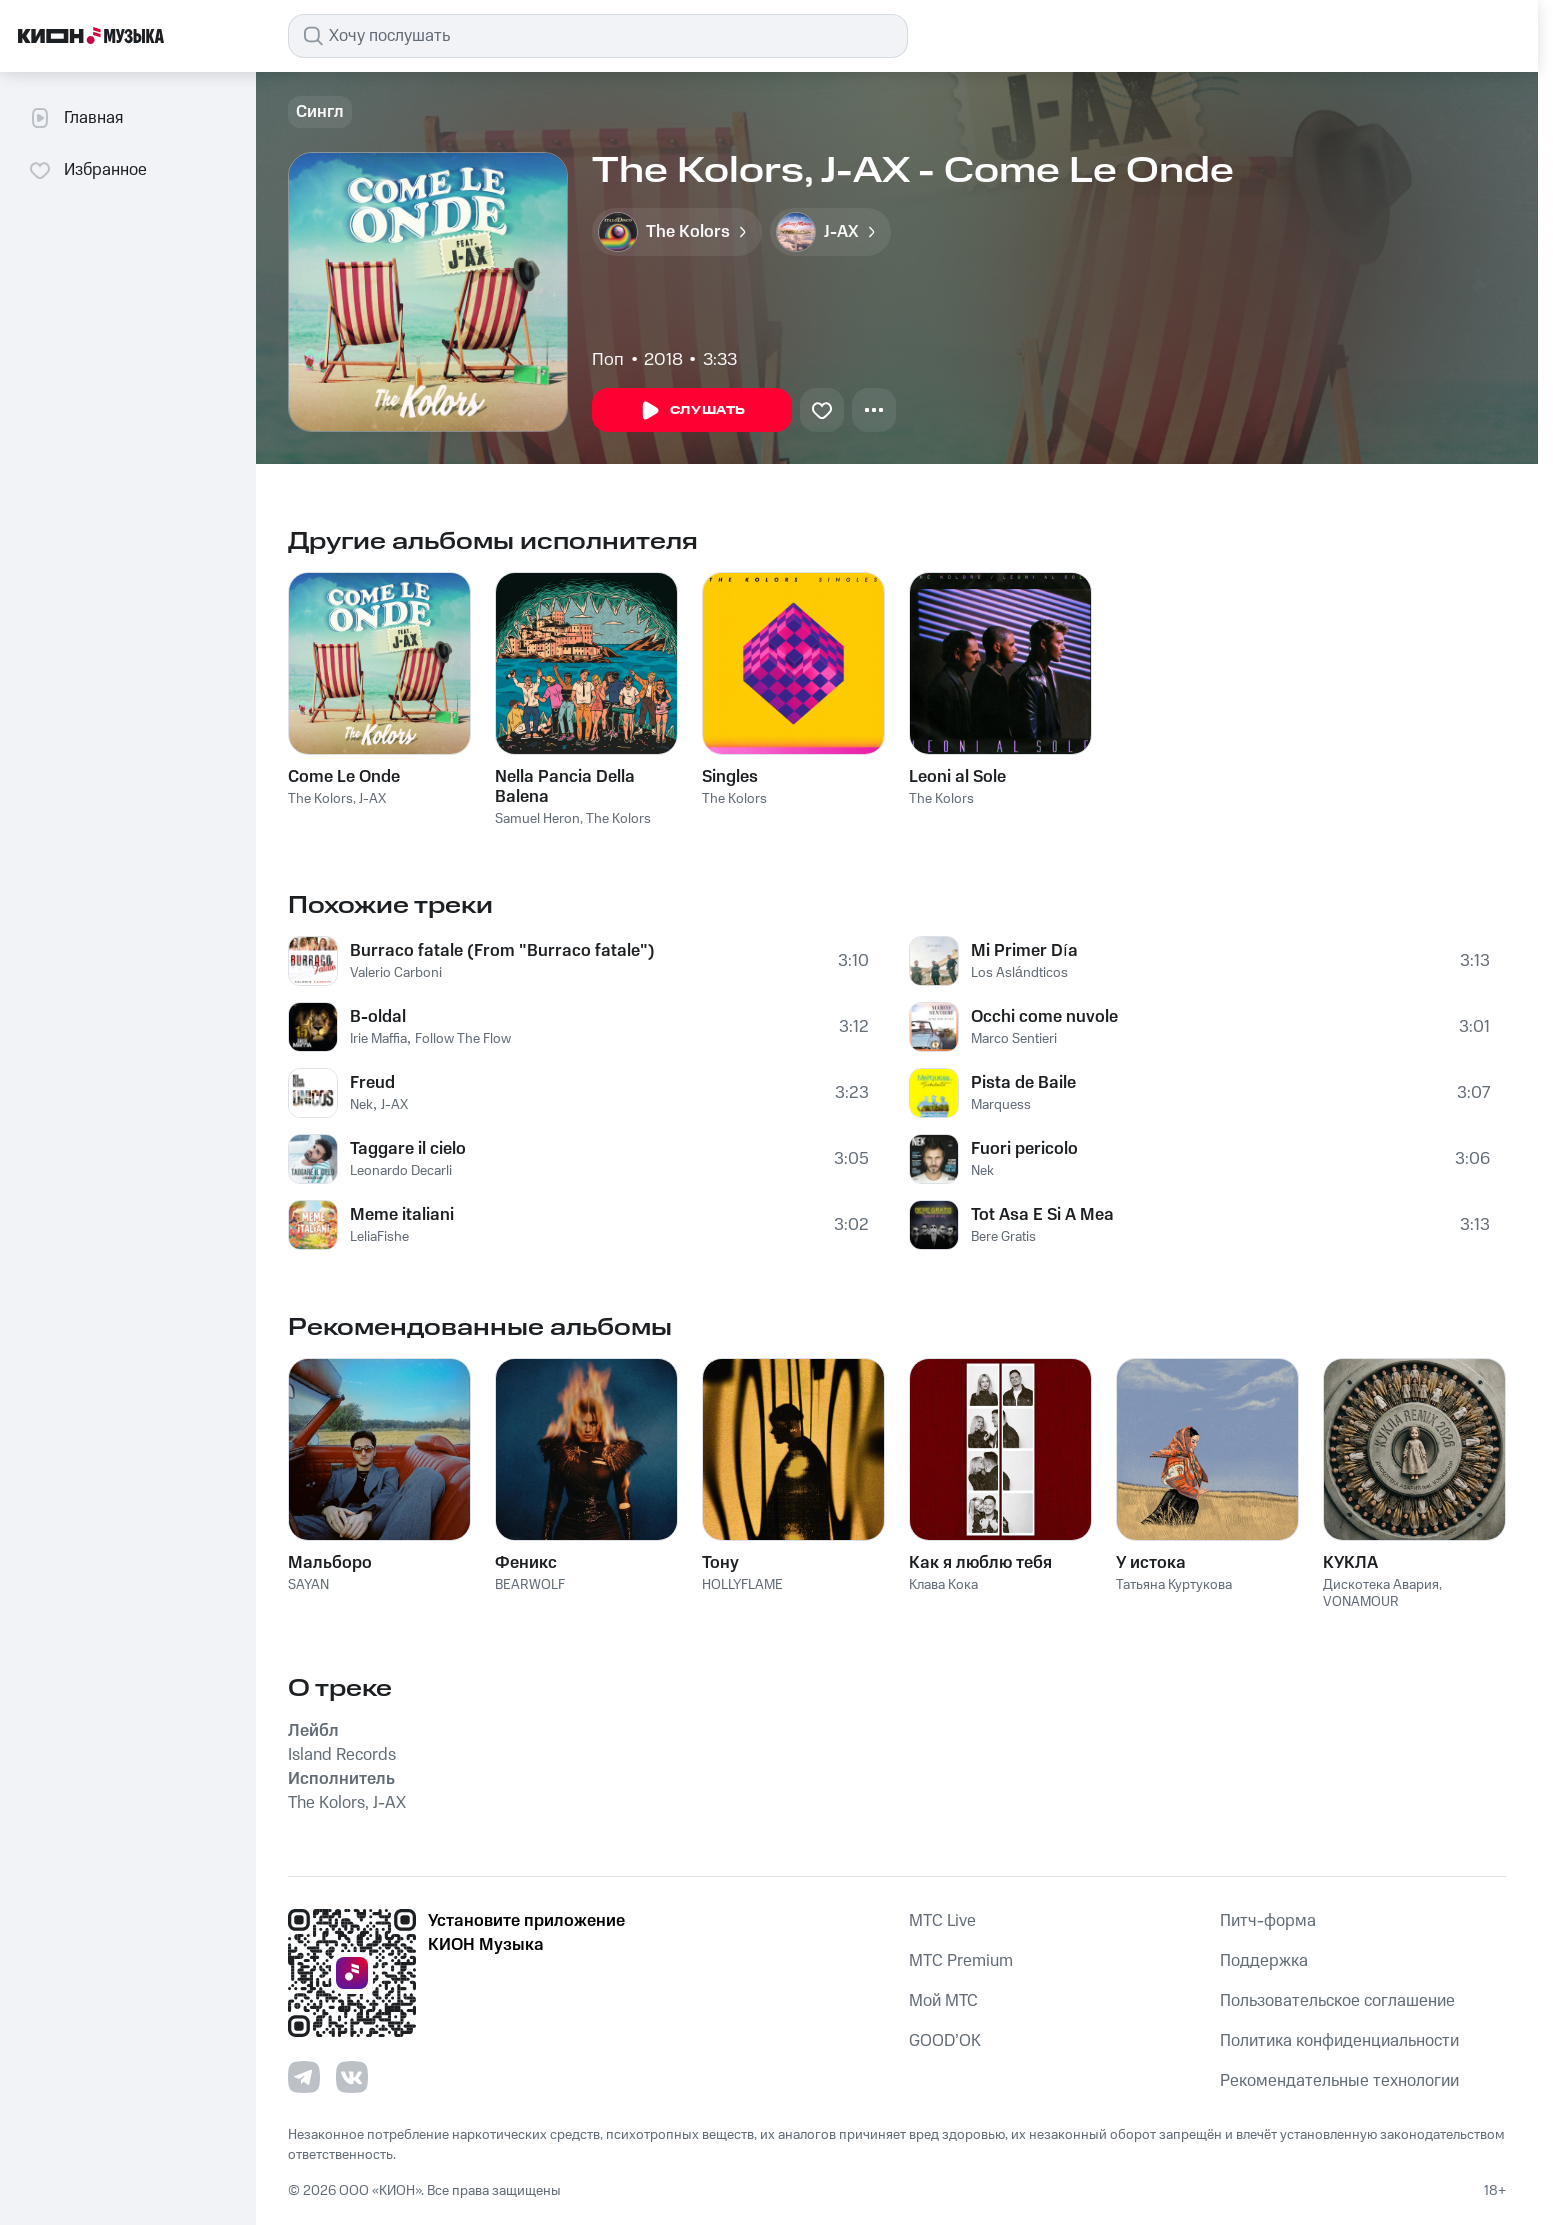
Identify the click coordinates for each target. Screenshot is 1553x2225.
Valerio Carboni (396, 973)
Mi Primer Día (1024, 951)
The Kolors (320, 799)
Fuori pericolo (1024, 1149)
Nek (361, 1105)
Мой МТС (943, 2001)
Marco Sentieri (1014, 1039)
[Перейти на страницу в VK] (352, 2077)
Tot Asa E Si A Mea (1042, 1215)
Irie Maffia (378, 1039)
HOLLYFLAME (742, 1585)
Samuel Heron (537, 819)
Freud (372, 1083)
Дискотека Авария (1381, 1585)
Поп (608, 360)
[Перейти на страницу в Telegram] (304, 2077)
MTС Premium (961, 1961)
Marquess (1001, 1105)
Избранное (87, 170)
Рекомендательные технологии (1339, 2081)
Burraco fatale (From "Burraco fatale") (502, 951)
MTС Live (942, 1921)
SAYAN (308, 1585)
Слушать (692, 411)
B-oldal (378, 1017)
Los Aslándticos (1019, 973)
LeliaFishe (379, 1237)
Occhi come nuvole (1044, 1017)
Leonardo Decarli (401, 1171)
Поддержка (1264, 1961)
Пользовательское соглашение (1337, 2001)
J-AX (372, 799)
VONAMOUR (1361, 1602)
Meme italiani (402, 1215)
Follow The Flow (463, 1039)
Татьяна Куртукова (1174, 1585)
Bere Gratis (1003, 1237)
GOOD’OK (945, 2041)
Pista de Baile (1023, 1083)
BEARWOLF (530, 1585)
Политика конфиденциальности (1339, 2041)
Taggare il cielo (408, 1149)
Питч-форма (1268, 1921)
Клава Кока (943, 1585)
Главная (75, 118)
